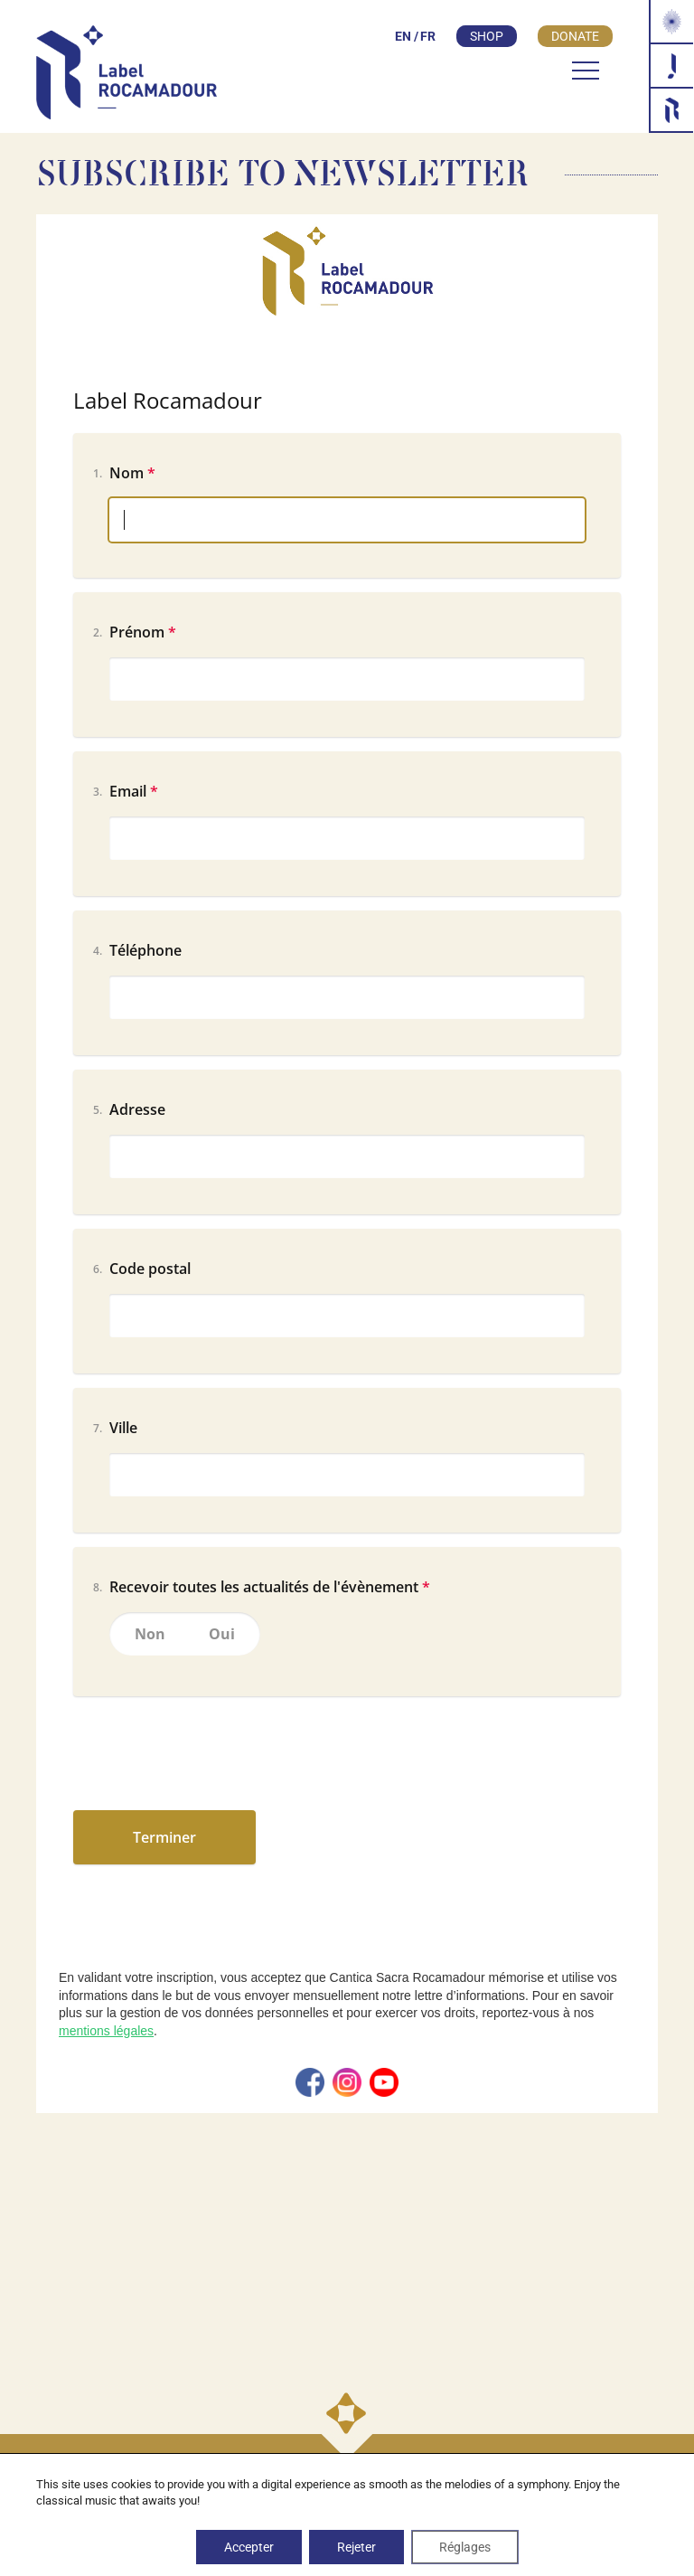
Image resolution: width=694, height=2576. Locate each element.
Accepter (249, 2547)
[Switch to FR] (425, 36)
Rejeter (356, 2547)
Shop (486, 36)
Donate (575, 36)
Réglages (465, 2547)
